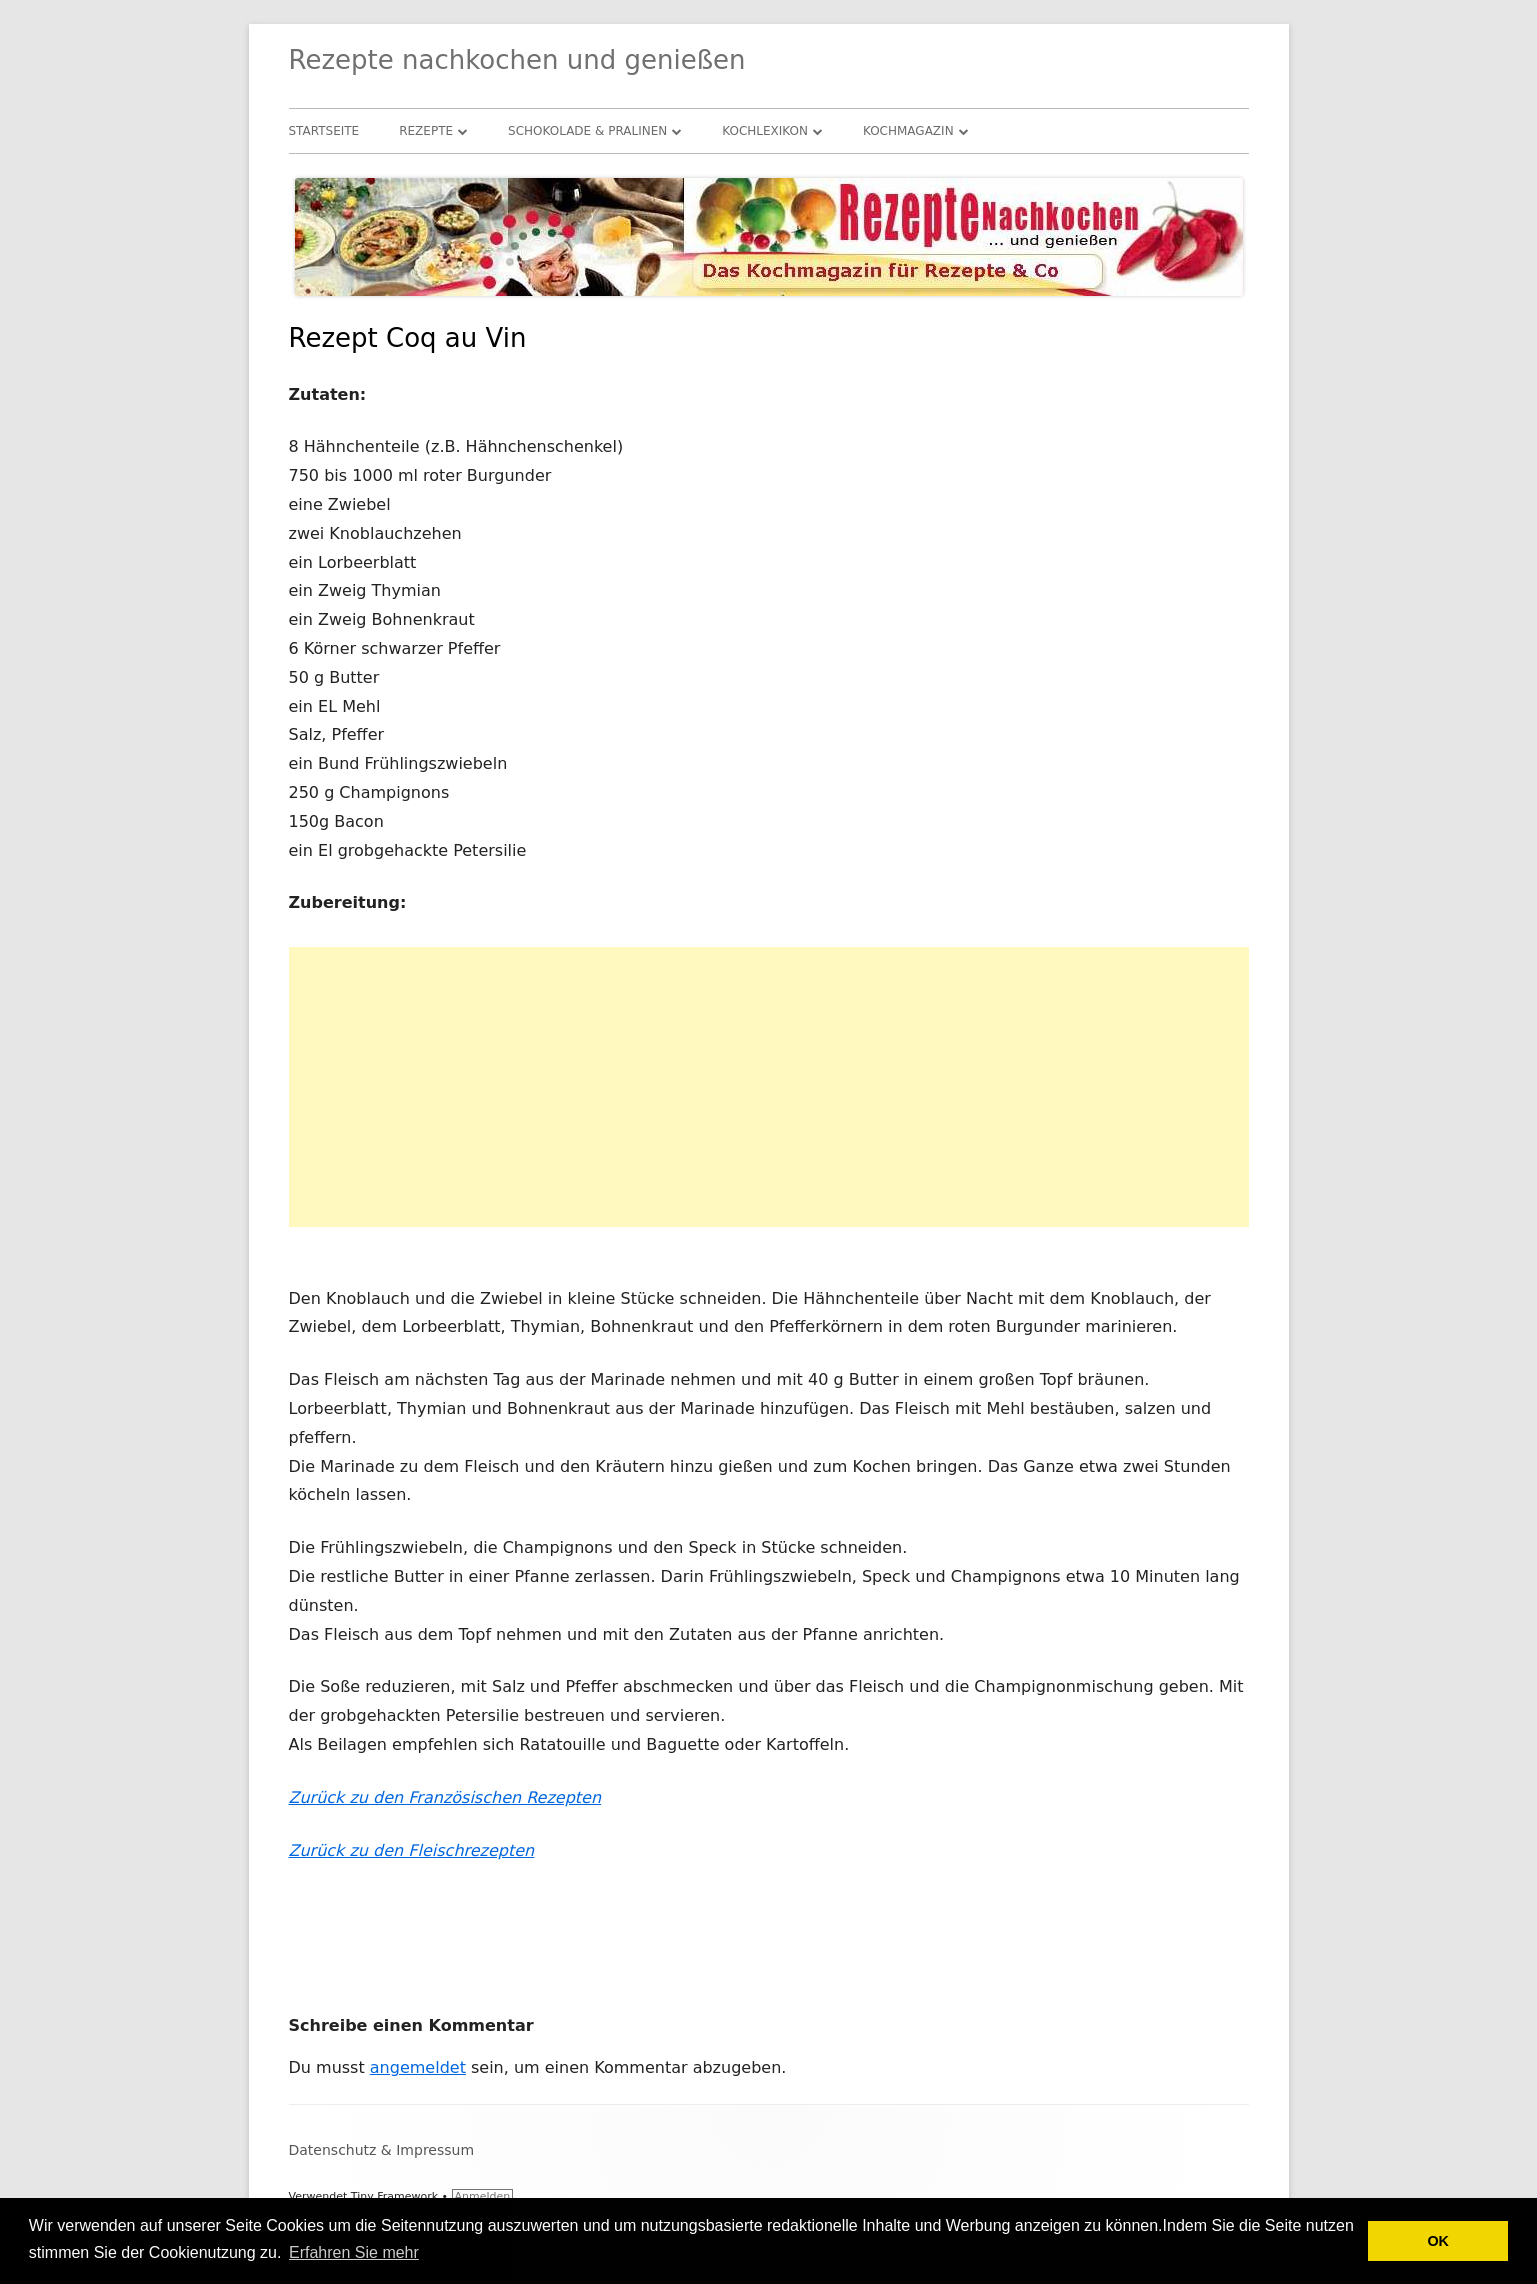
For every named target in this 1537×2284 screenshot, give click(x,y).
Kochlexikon (765, 131)
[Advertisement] (769, 1087)
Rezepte (426, 131)
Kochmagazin (908, 131)
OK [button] (1438, 2241)
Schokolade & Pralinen (587, 131)
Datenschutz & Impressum (382, 2150)
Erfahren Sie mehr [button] (354, 2252)
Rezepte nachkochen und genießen (517, 60)
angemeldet (418, 2067)
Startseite (324, 131)
